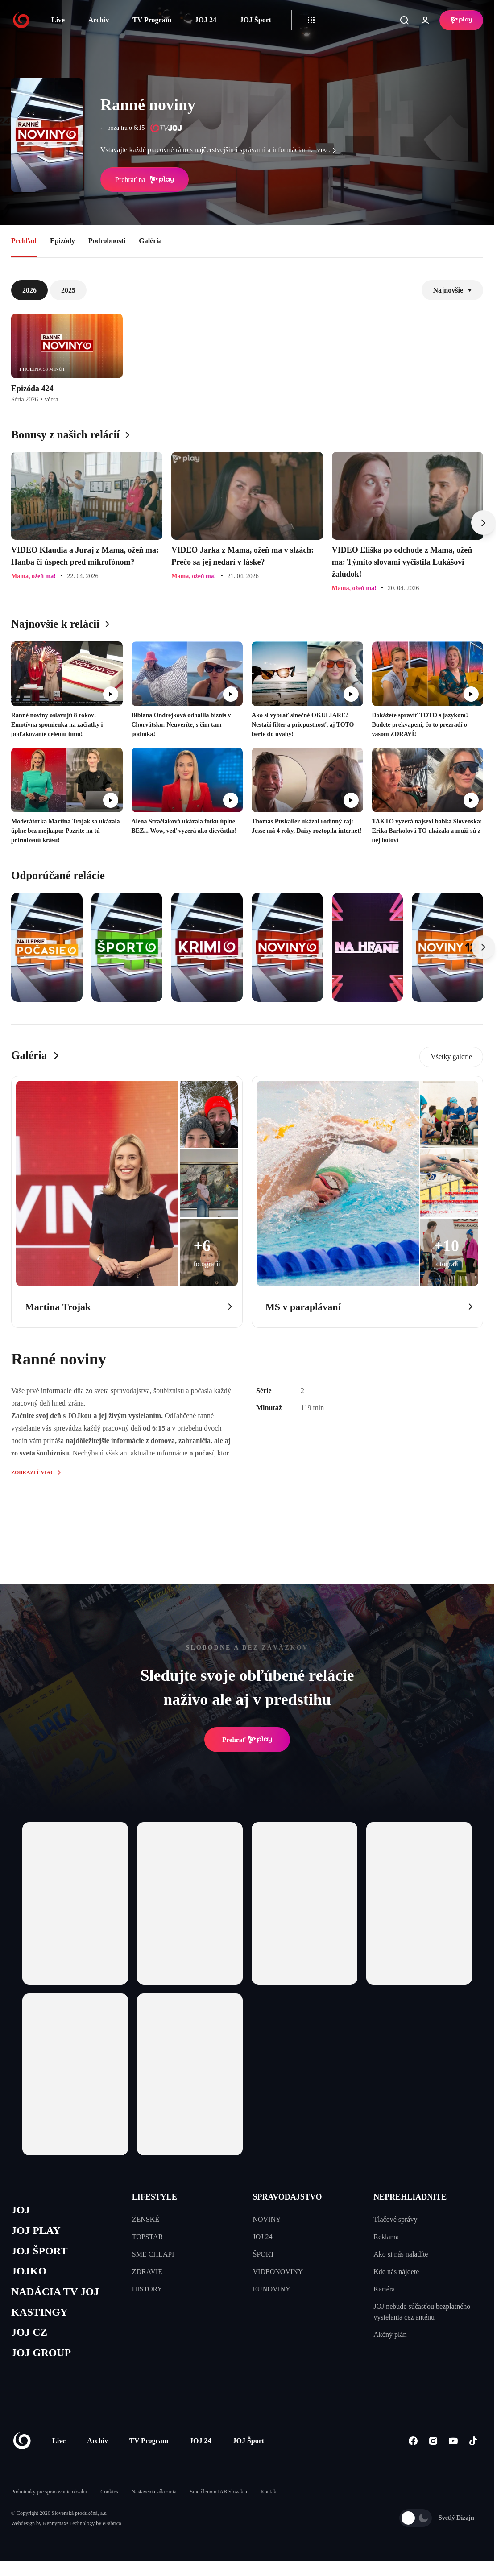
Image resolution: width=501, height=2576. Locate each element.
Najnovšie (452, 290)
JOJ (21, 2210)
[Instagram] (433, 2447)
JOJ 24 (205, 20)
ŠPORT (264, 2254)
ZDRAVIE (147, 2271)
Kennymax (54, 2529)
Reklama (386, 2237)
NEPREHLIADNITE (410, 2196)
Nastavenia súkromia (154, 2498)
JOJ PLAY (37, 2232)
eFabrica (112, 2529)
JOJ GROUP (42, 2359)
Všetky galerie (451, 1056)
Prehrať (247, 1740)
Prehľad (24, 240)
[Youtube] (453, 2447)
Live (58, 20)
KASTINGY (40, 2317)
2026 (29, 290)
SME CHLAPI (153, 2254)
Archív (98, 20)
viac (329, 150)
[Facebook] (413, 2447)
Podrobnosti (106, 240)
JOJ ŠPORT (40, 2253)
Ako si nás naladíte (400, 2254)
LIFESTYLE (154, 2196)
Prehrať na (144, 180)
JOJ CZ (30, 2338)
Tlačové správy (395, 2219)
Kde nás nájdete (396, 2271)
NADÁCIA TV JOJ (57, 2295)
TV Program (151, 20)
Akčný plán (389, 2334)
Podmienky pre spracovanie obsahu (49, 2498)
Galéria (150, 240)
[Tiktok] (473, 2447)
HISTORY (147, 2289)
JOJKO (29, 2274)
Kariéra (384, 2289)
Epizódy (62, 240)
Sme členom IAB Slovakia (218, 2498)
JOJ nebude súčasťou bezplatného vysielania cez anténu (421, 2312)
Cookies (109, 2498)
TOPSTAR (147, 2237)
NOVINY (267, 2219)
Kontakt (269, 2498)
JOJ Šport (255, 20)
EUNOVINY (271, 2289)
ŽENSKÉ (145, 2219)
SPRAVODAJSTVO (287, 2196)
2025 (68, 290)
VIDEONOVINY (278, 2271)
